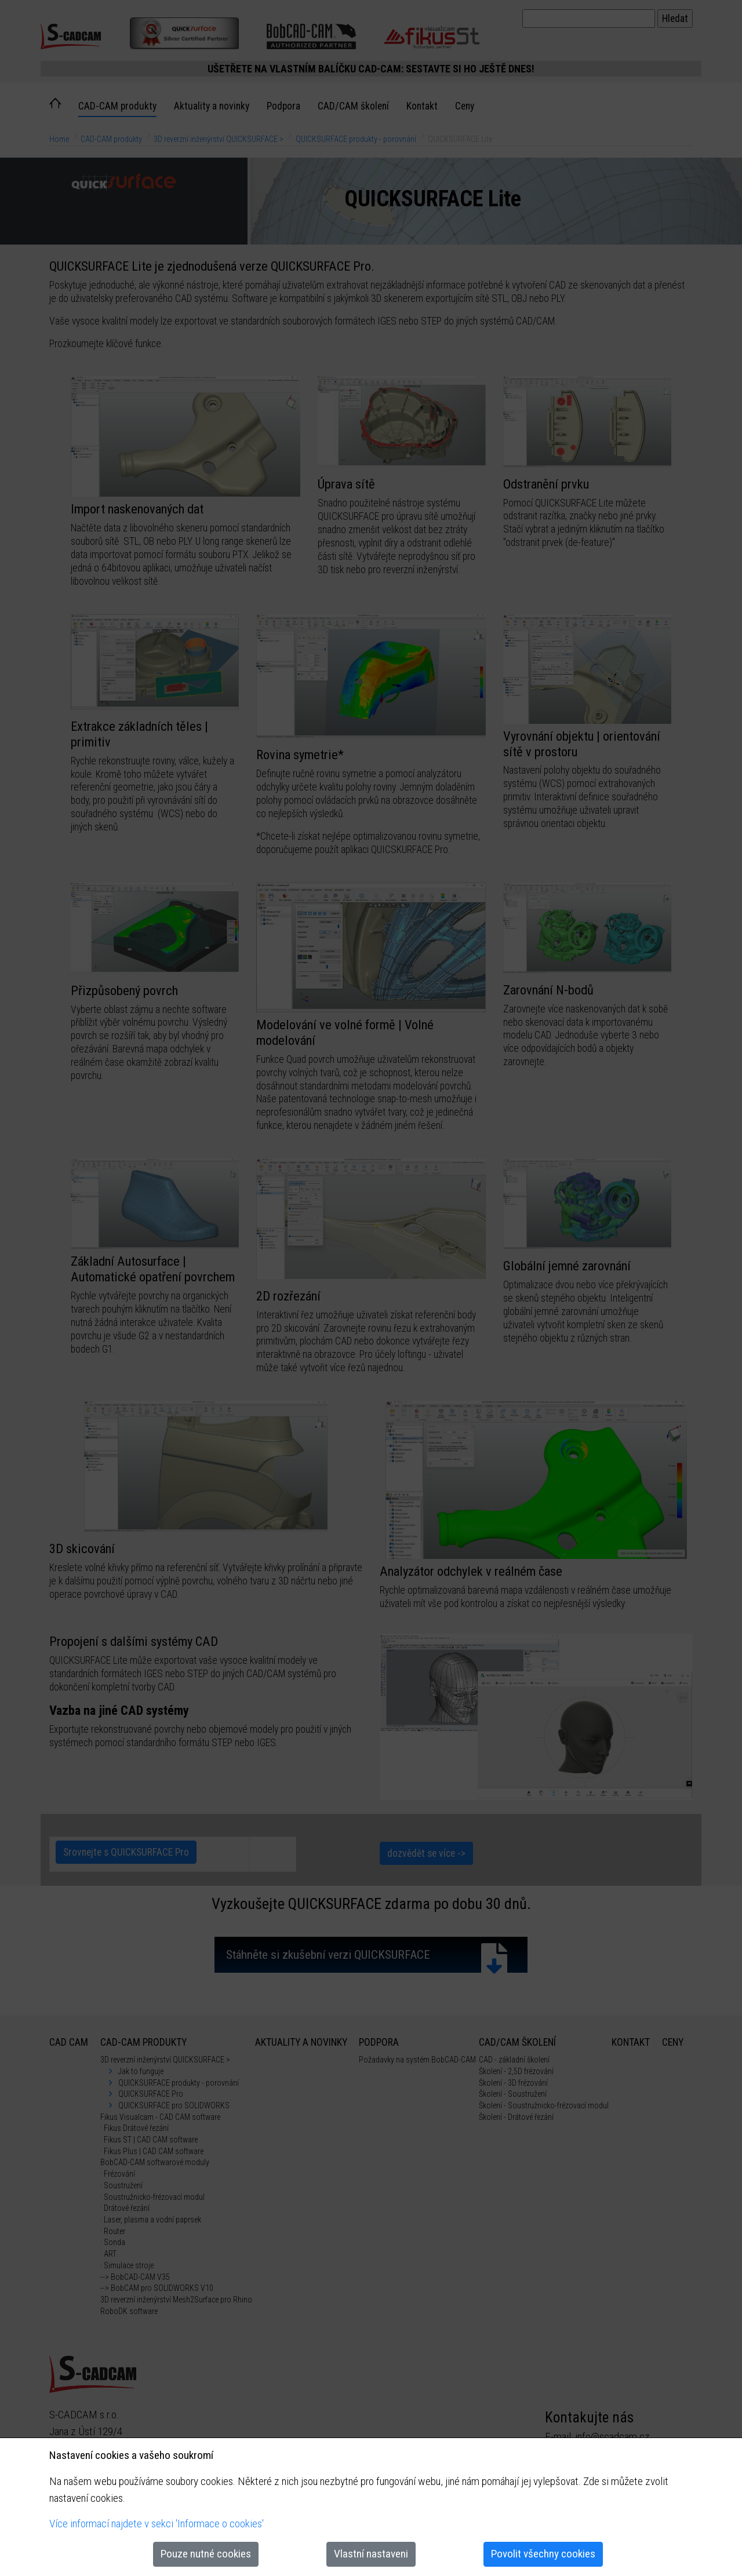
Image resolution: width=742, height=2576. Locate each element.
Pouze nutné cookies (206, 2553)
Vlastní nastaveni (371, 2553)
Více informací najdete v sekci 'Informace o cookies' (156, 2523)
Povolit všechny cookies (543, 2553)
